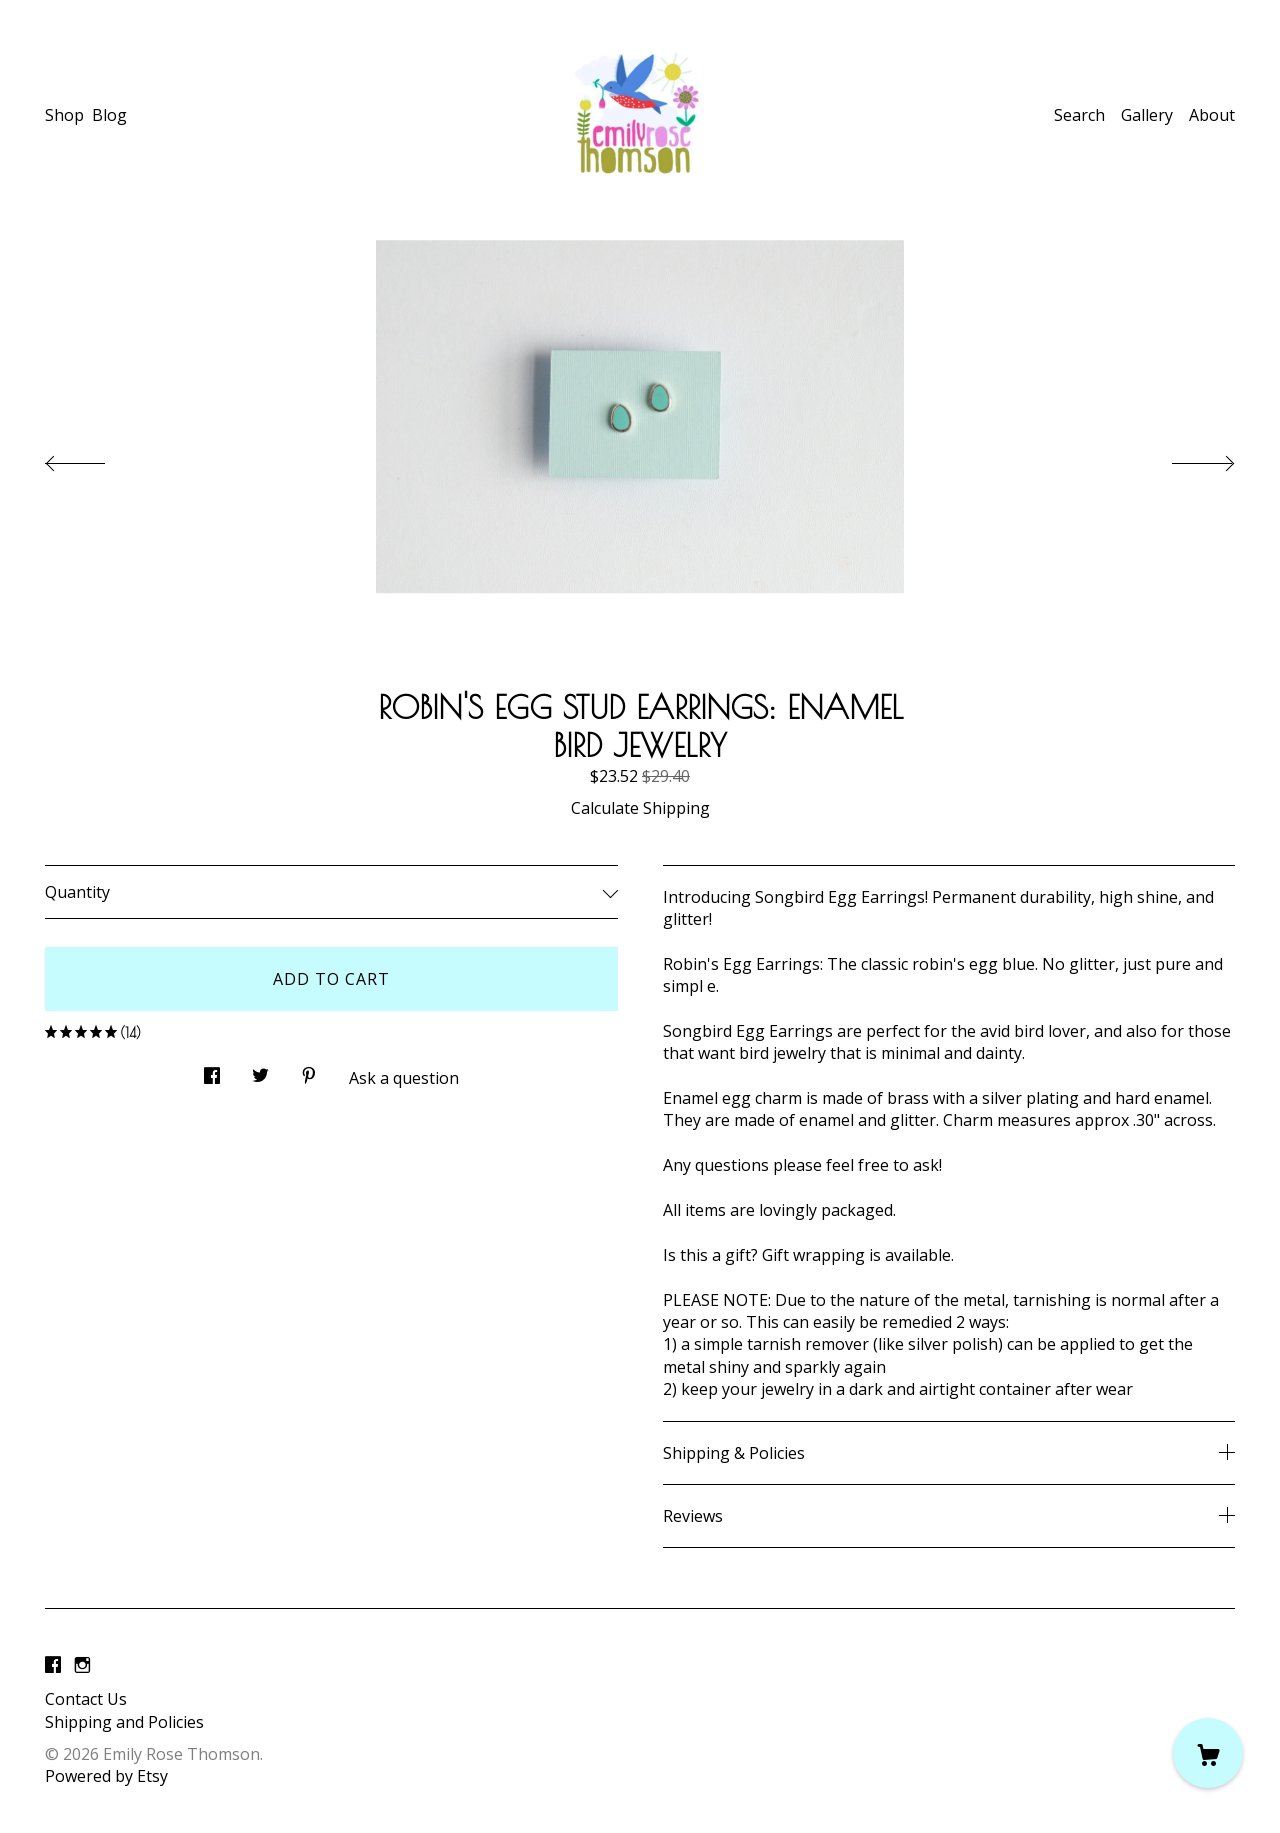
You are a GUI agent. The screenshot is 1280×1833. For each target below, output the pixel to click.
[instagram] (82, 1665)
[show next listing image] (1185, 458)
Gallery (1147, 115)
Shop (64, 115)
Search (1079, 115)
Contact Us (86, 1699)
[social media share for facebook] (212, 1070)
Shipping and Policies (124, 1722)
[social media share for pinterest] (309, 1070)
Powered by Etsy (106, 1776)
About (1212, 115)
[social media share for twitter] (260, 1070)
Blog (109, 115)
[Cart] (1208, 1753)
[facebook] (53, 1665)
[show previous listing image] (95, 458)
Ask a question (404, 1078)
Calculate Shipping (640, 808)
